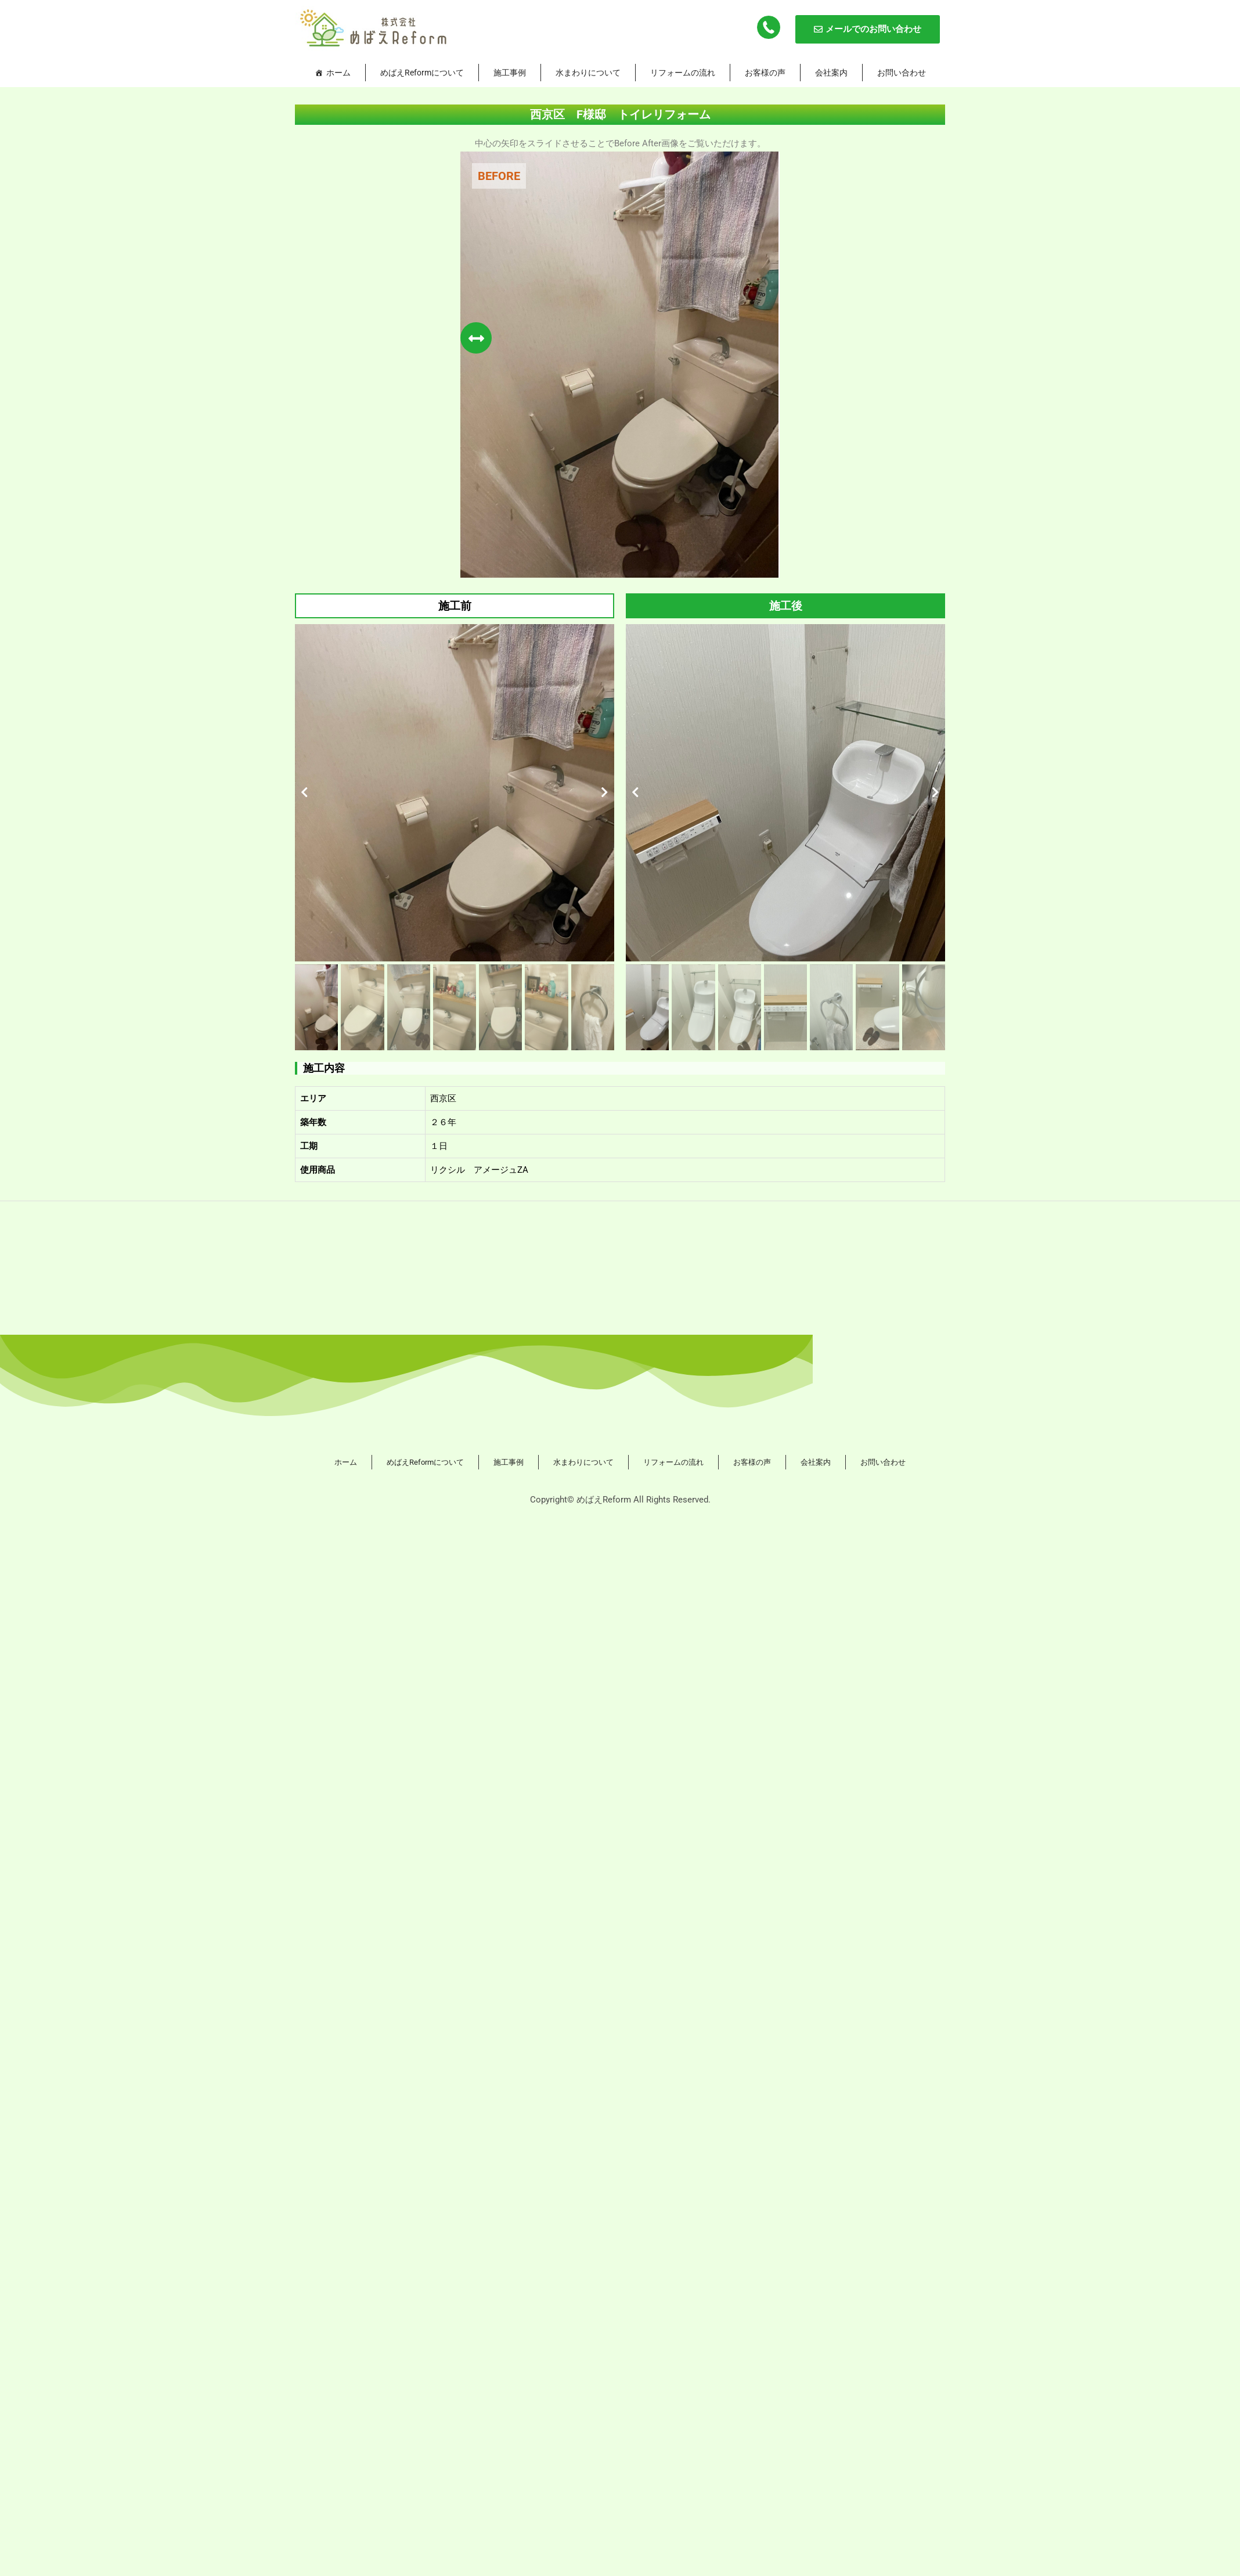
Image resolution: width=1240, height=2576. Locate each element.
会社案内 (831, 72)
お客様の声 (765, 72)
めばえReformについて (422, 72)
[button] (304, 792)
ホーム (338, 72)
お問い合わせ (901, 72)
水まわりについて (588, 72)
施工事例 (509, 72)
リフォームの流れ (682, 72)
